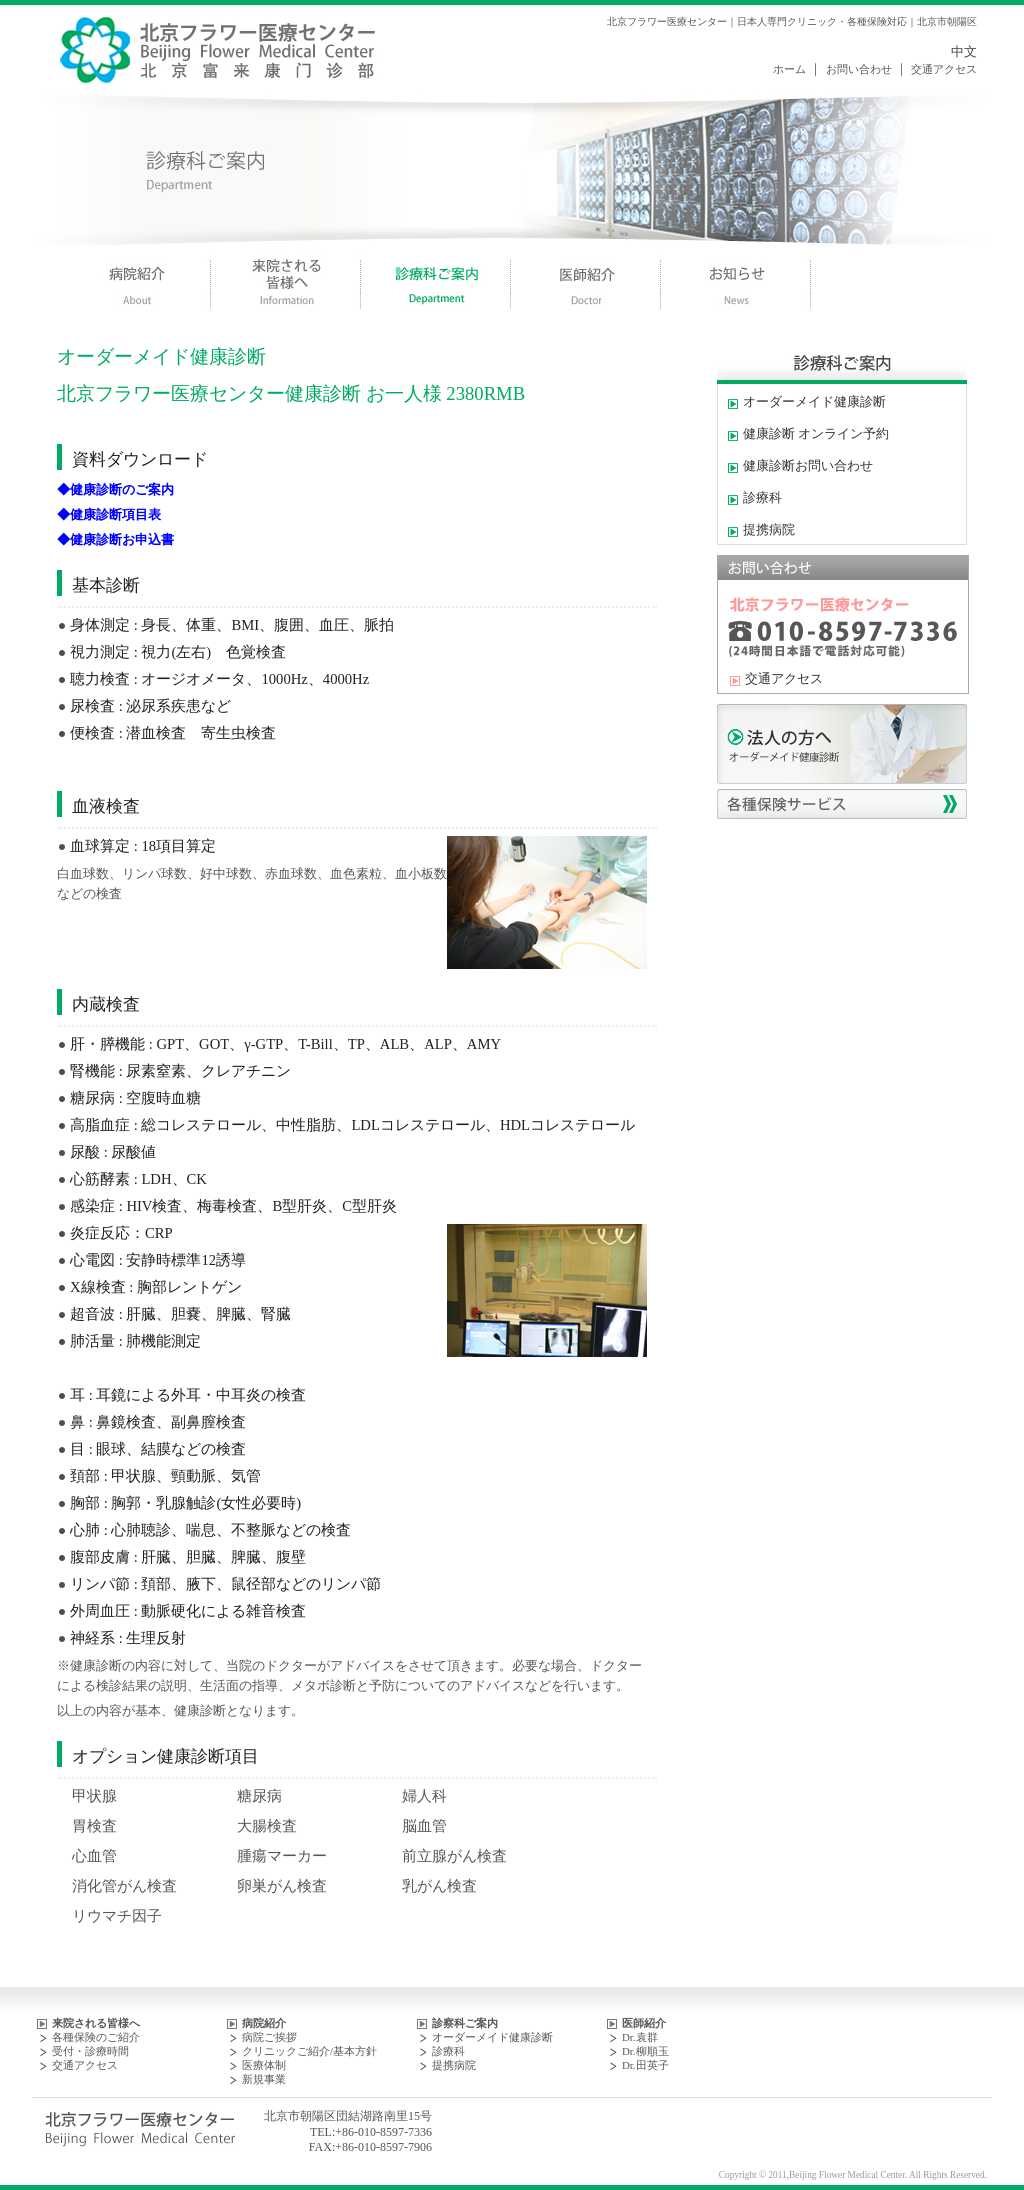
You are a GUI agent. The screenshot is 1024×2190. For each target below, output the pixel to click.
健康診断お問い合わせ (808, 466)
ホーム (789, 69)
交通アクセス (944, 69)
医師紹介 (644, 2023)
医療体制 (264, 2065)
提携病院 (769, 530)
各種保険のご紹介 (96, 2037)
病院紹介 (264, 2023)
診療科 (762, 498)
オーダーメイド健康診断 (814, 402)
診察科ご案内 (465, 2023)
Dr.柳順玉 (645, 2051)
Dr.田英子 (645, 2065)
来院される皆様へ (96, 2023)
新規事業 (264, 2079)
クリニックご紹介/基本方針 (309, 2051)
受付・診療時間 (90, 2051)
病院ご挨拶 (269, 2037)
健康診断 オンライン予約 (816, 434)
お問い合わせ (859, 69)
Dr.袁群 (640, 2037)
